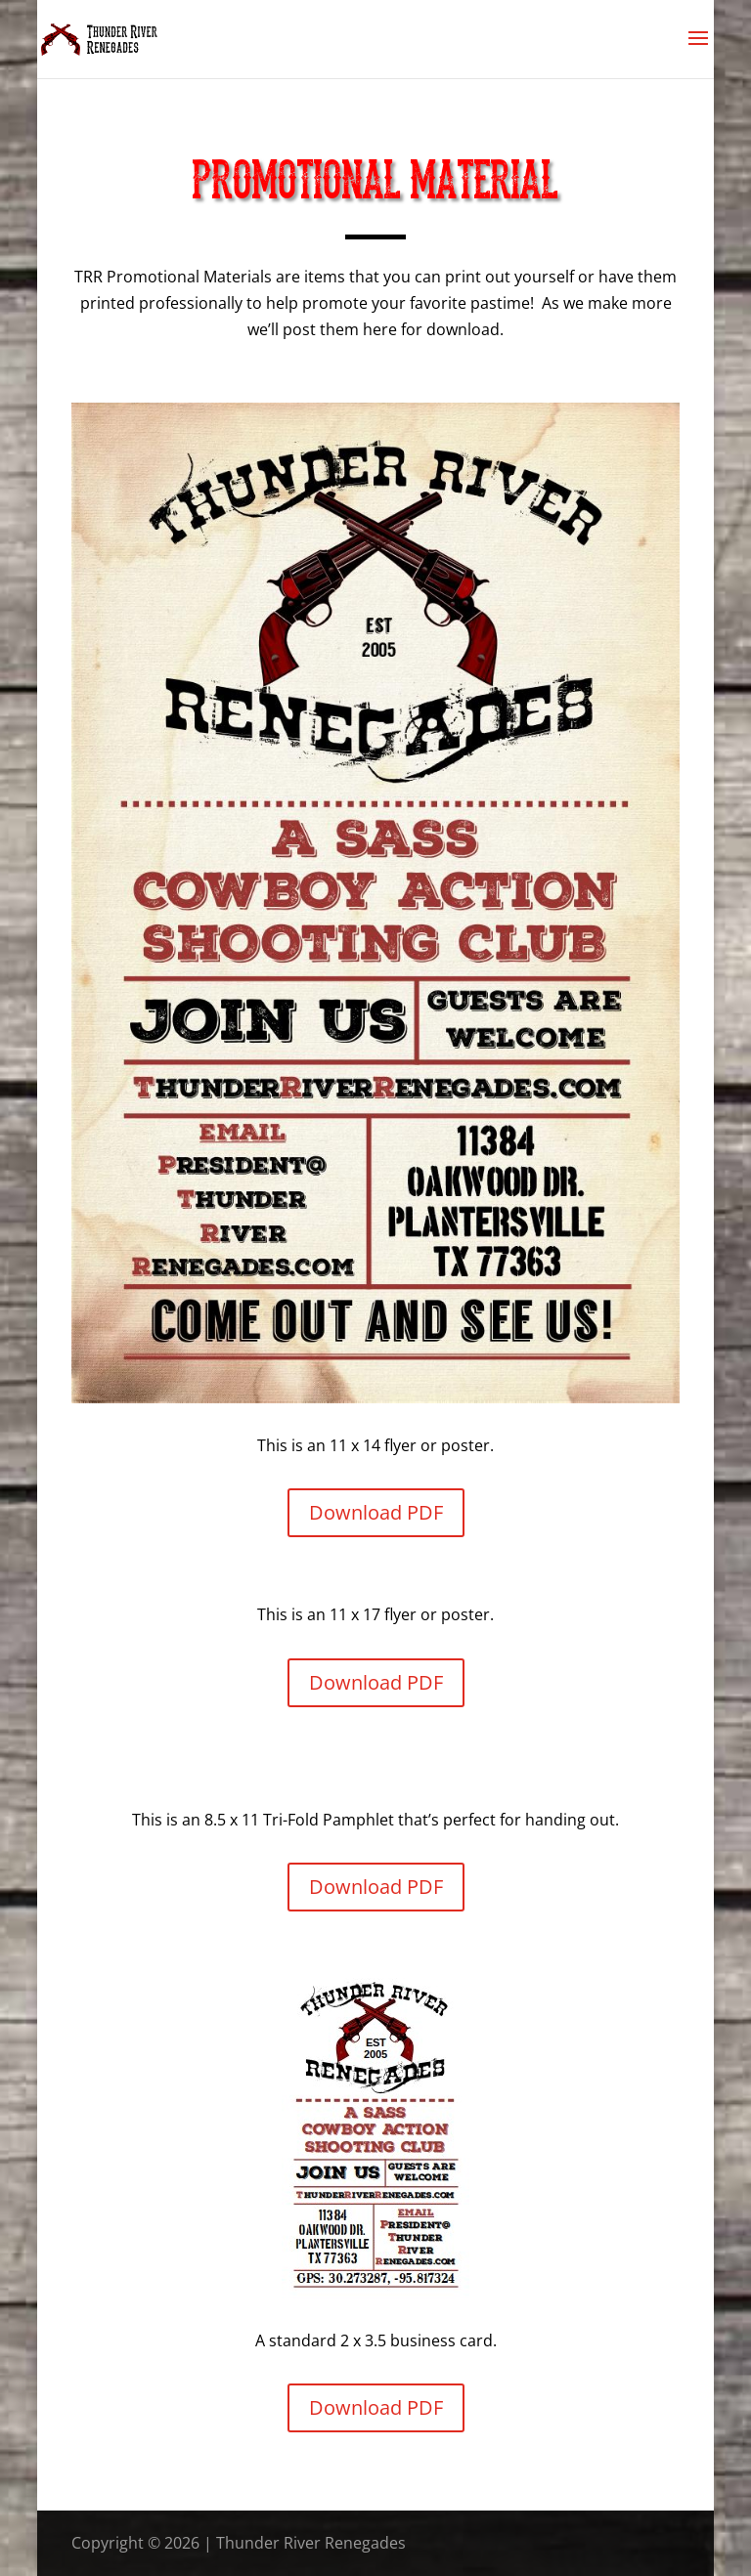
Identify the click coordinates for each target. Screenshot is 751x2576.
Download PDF (376, 1512)
